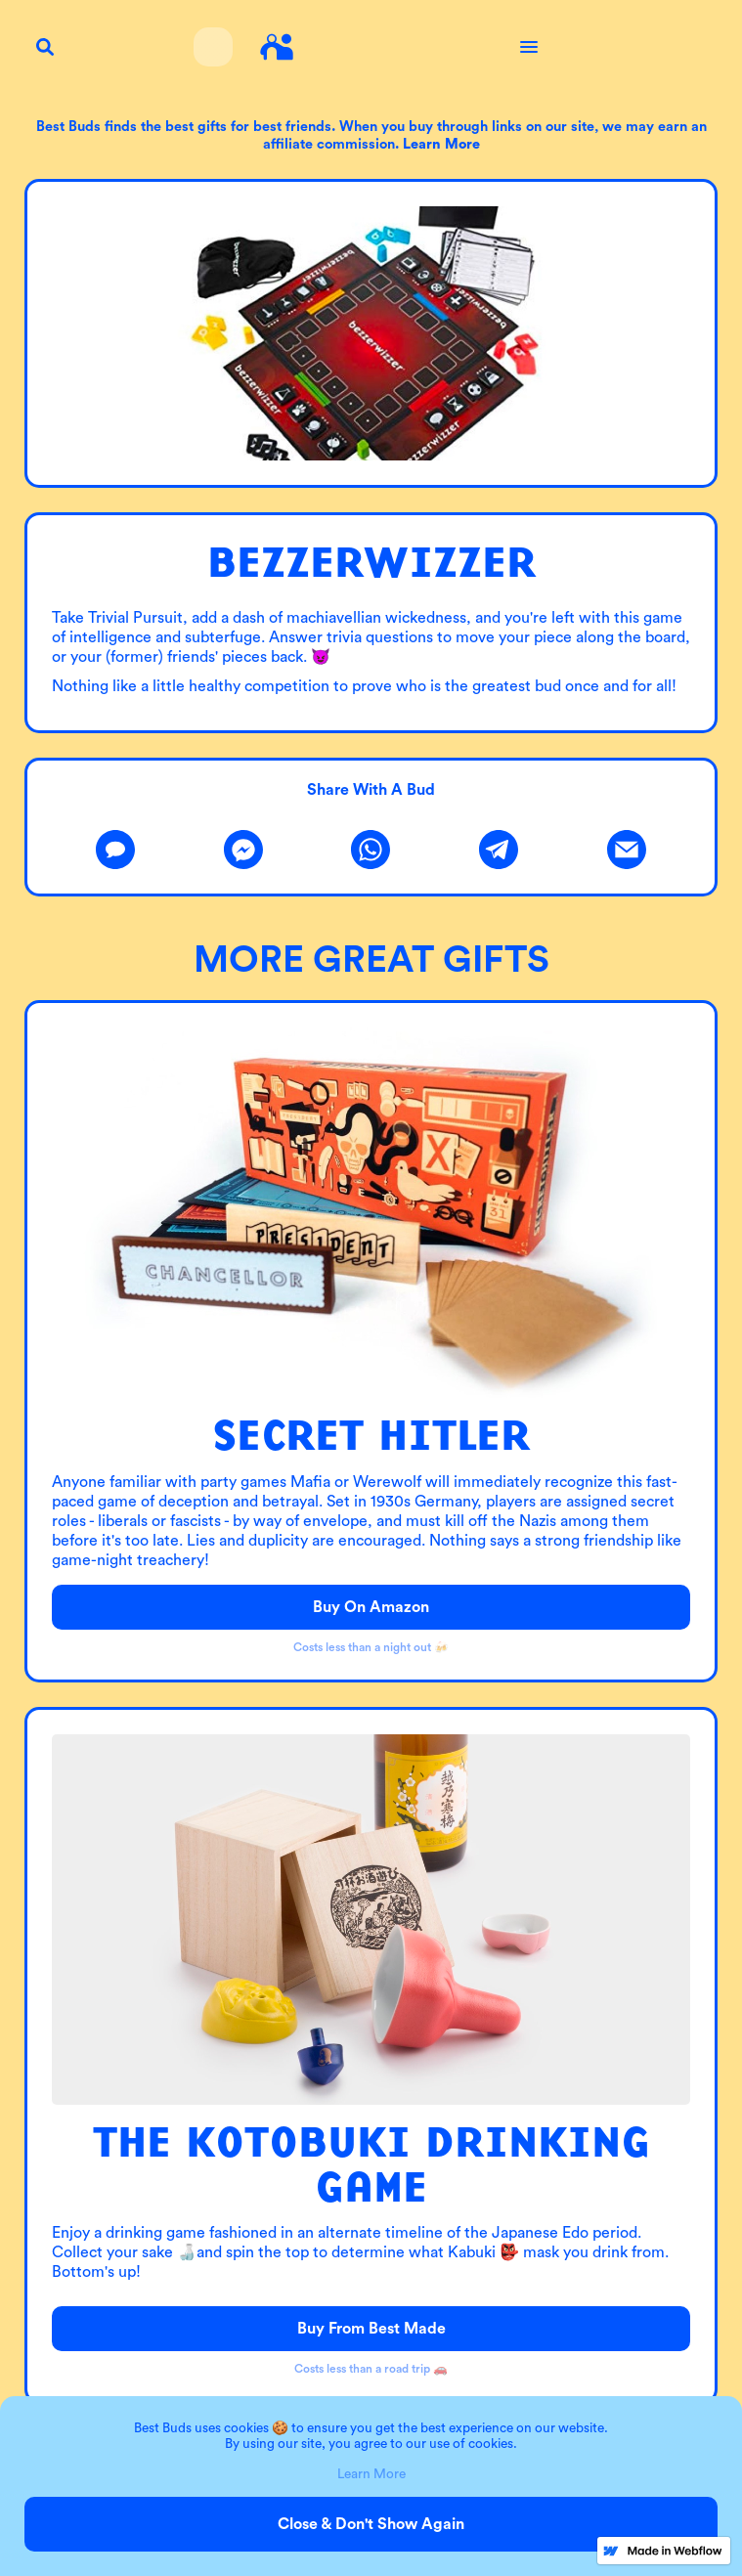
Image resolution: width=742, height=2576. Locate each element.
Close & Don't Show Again (371, 2524)
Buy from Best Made (371, 2328)
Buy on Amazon (371, 1607)
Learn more (441, 144)
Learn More (371, 2474)
